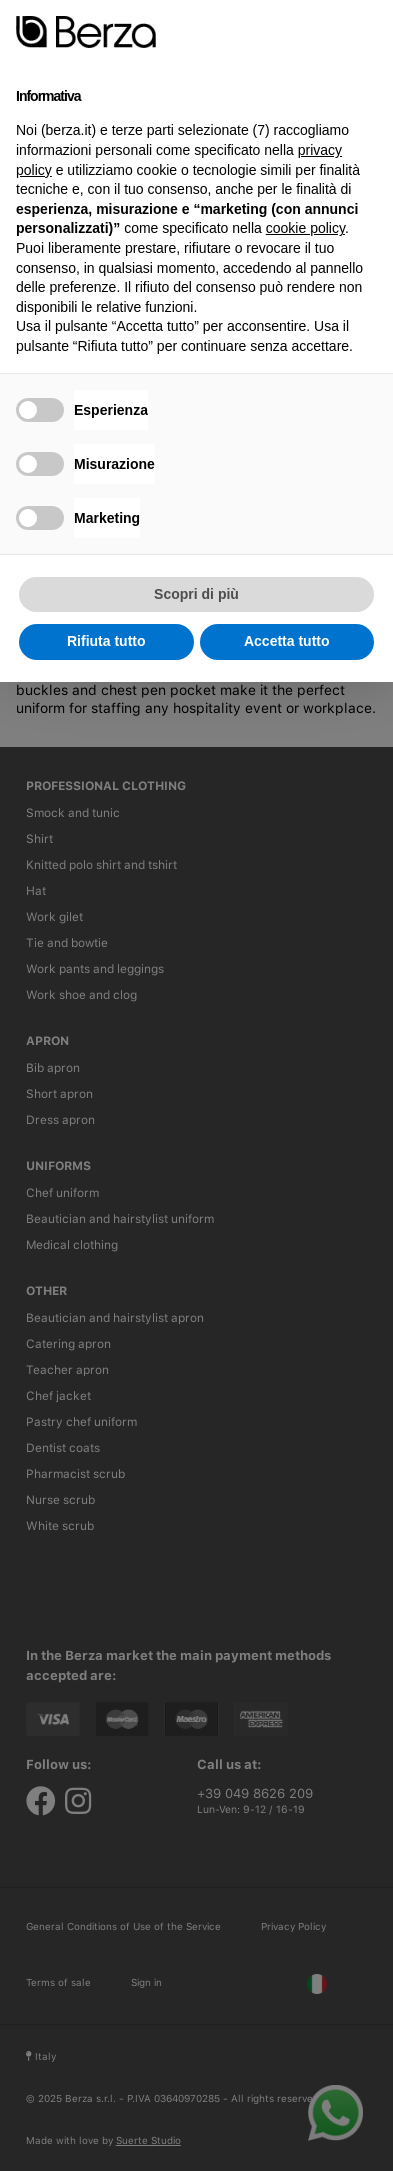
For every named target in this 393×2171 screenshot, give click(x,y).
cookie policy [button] (305, 228)
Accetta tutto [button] (287, 641)
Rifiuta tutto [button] (106, 641)
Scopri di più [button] (196, 594)
